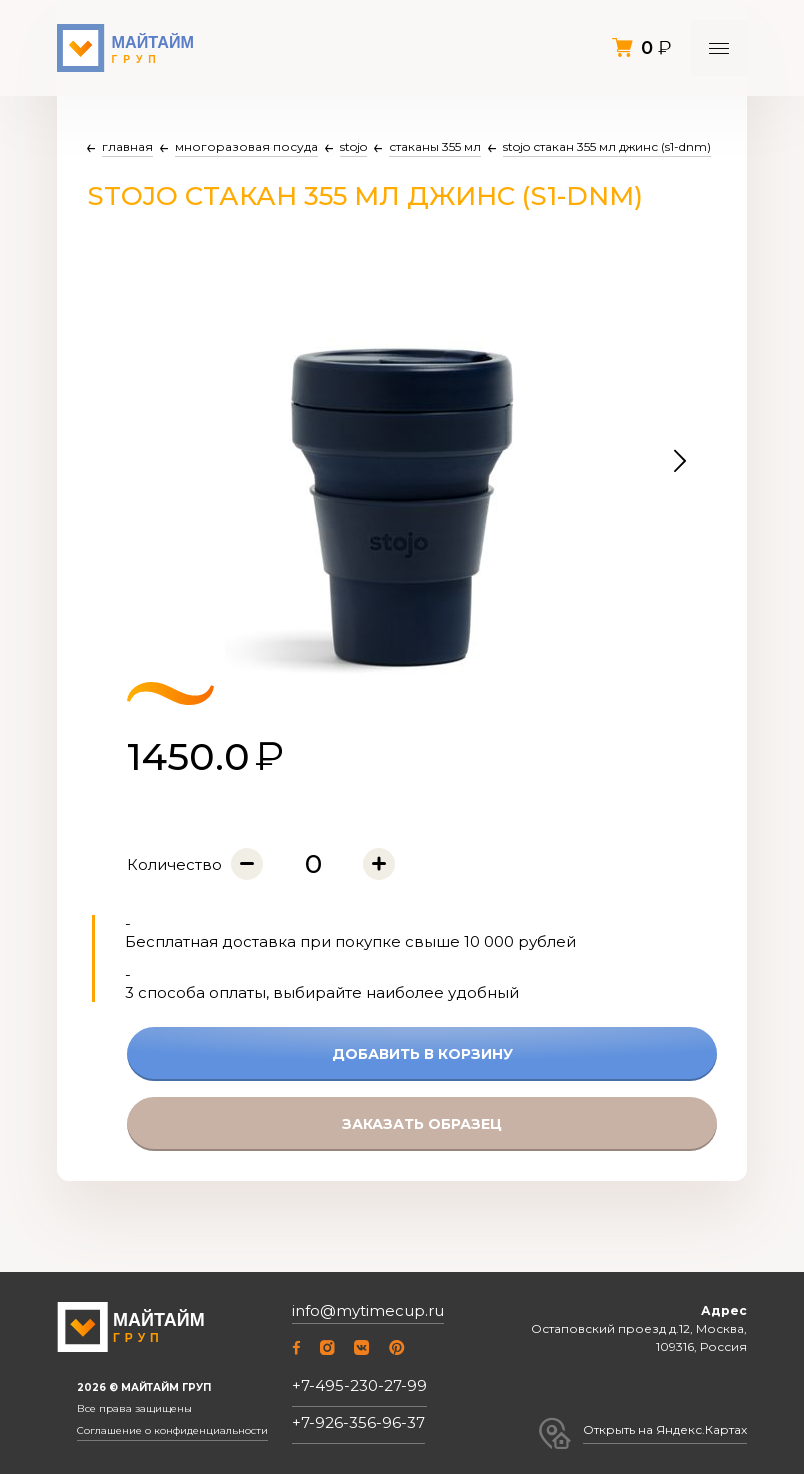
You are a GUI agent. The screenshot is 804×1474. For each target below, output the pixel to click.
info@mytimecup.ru (368, 1311)
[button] (680, 462)
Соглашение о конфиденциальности (172, 1431)
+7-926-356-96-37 (358, 1422)
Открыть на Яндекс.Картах (665, 1429)
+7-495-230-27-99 (359, 1385)
